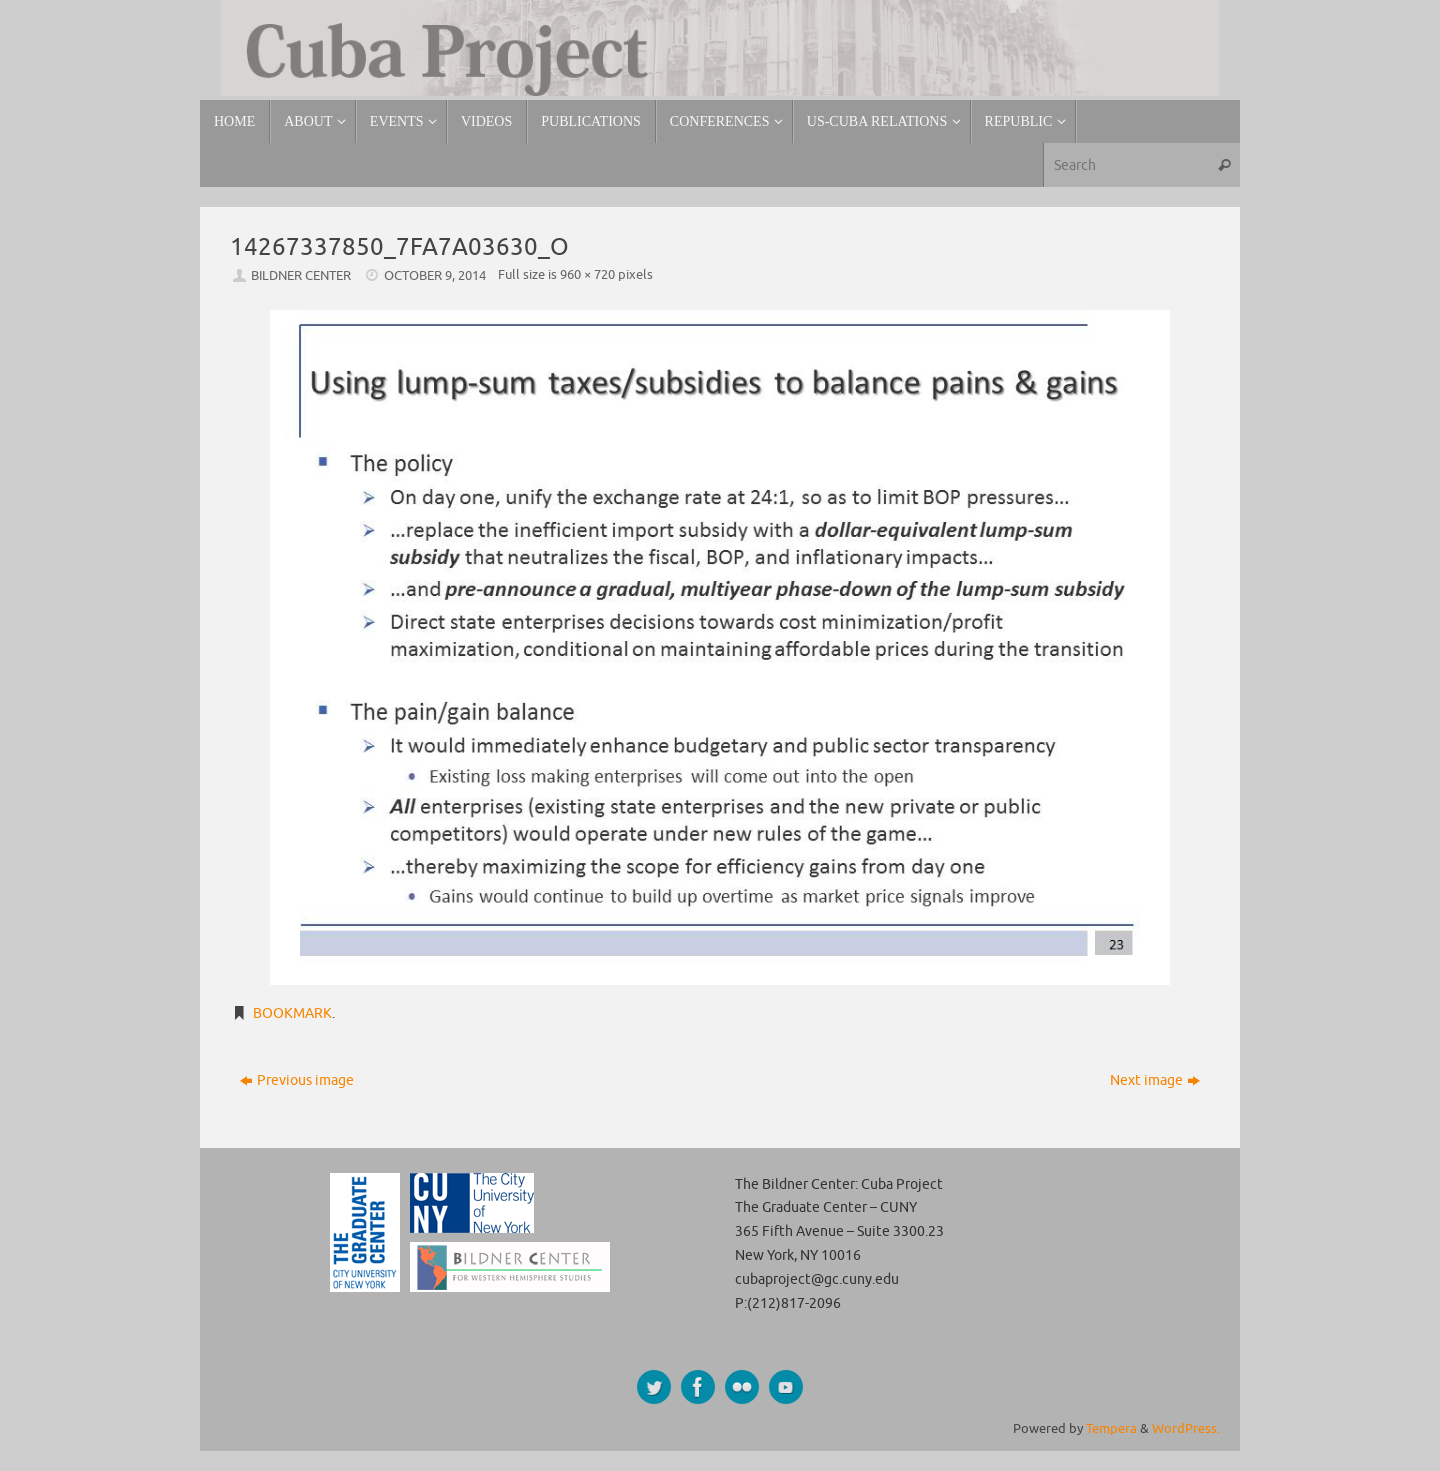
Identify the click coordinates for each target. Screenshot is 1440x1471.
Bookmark (292, 1013)
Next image (1155, 1080)
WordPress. (1186, 1429)
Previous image (297, 1080)
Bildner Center (301, 276)
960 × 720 (587, 275)
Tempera (1111, 1429)
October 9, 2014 (435, 276)
